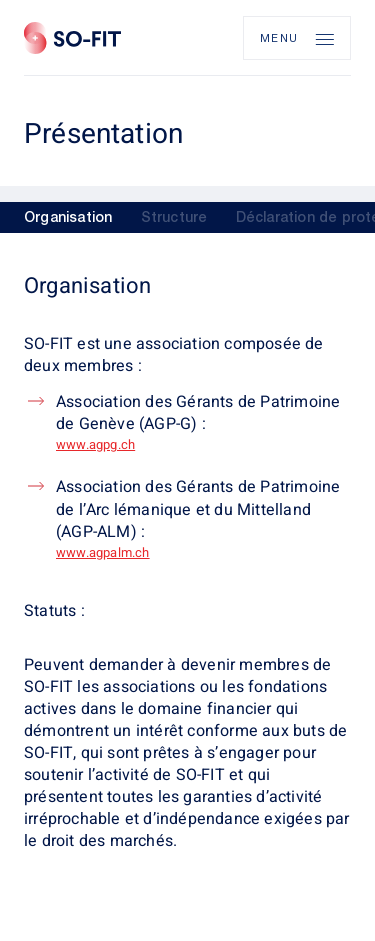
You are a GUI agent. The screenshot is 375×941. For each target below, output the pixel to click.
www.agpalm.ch (103, 552)
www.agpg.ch (95, 444)
